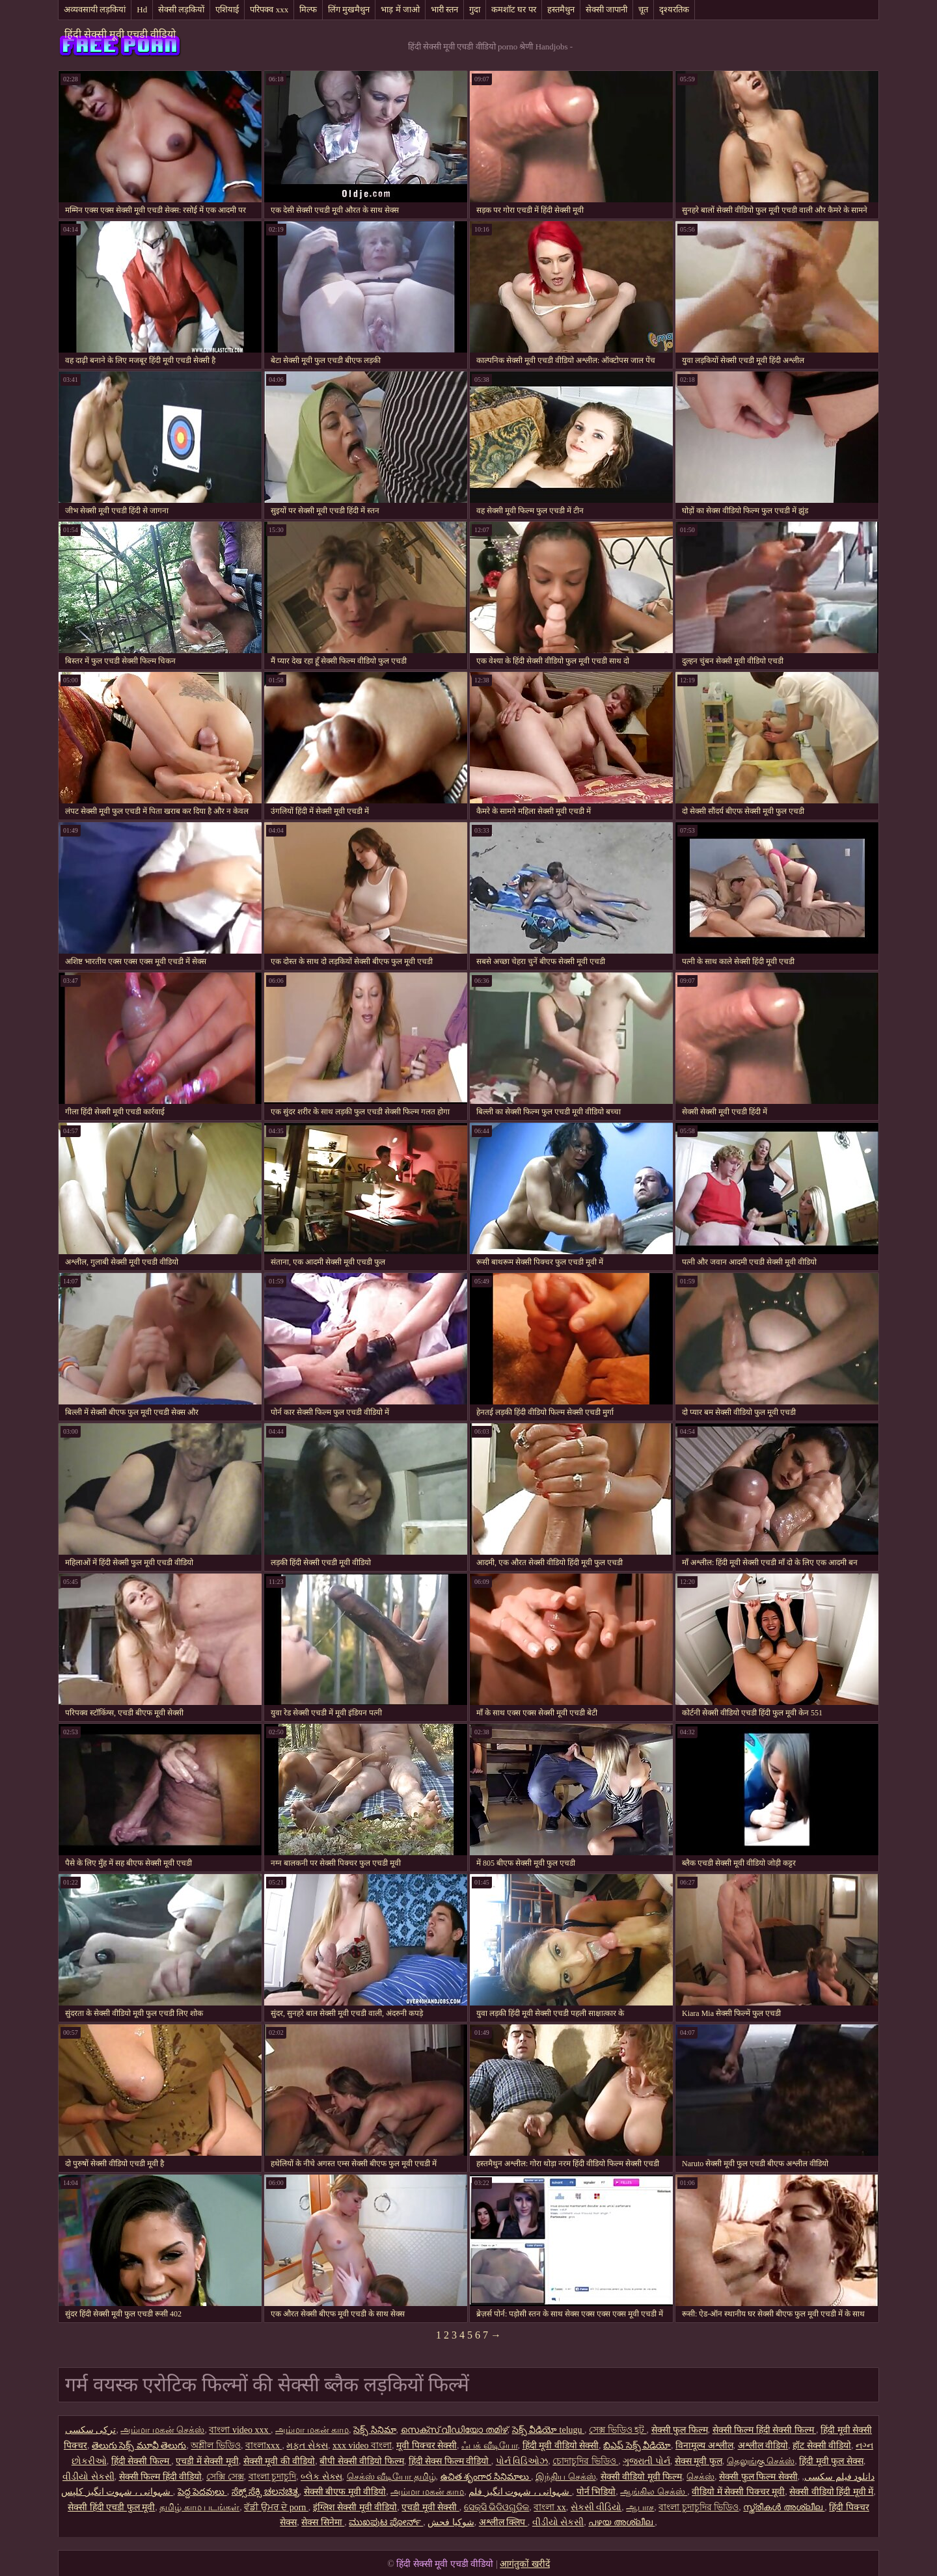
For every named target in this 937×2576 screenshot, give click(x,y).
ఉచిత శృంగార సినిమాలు (486, 2477)
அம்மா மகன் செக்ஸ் (162, 2430)
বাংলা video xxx (240, 2430)
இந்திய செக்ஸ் (566, 2477)
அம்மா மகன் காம (312, 2430)
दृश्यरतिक (674, 9)
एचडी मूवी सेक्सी (430, 2507)
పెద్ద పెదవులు (202, 2492)
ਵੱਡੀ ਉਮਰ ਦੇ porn (276, 2507)
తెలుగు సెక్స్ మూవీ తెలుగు (139, 2445)
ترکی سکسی (90, 2430)
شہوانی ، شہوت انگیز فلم (520, 2492)
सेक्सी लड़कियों (181, 9)
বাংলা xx (550, 2507)
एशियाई (227, 9)
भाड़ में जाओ (400, 9)
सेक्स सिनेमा (322, 2522)
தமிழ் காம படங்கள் (199, 2507)
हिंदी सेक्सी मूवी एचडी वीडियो (120, 34)
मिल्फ (308, 9)
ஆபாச (640, 2507)
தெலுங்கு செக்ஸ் (761, 2461)
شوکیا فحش (451, 2522)
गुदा (474, 9)
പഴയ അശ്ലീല (621, 2522)
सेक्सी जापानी (606, 9)
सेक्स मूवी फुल (698, 2461)
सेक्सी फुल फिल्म (679, 2430)
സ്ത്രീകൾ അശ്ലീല (783, 2507)
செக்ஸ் (700, 2477)
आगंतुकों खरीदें (525, 2564)
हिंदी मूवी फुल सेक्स (831, 2461)
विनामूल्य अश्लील (704, 2445)
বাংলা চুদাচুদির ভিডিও (699, 2507)
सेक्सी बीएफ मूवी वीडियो (345, 2492)
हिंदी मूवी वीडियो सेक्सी (561, 2445)
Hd (142, 9)
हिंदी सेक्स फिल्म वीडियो (450, 2461)
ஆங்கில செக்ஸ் (653, 2492)
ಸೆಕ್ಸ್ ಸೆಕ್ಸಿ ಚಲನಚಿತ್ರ (265, 2492)
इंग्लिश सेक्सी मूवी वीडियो (355, 2507)
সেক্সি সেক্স (225, 2477)
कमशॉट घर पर (513, 9)
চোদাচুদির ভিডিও (585, 2461)
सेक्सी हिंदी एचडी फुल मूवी (111, 2507)
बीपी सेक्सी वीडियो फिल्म (361, 2461)
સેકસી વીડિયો (596, 2507)
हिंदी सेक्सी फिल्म (141, 2461)
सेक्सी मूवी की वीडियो (279, 2461)
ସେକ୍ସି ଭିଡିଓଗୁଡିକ (497, 2507)
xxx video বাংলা (362, 2445)
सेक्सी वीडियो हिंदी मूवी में (831, 2492)
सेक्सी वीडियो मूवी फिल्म (642, 2477)
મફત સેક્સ (307, 2445)
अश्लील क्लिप (503, 2522)
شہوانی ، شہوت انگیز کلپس (117, 2492)
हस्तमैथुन (561, 9)
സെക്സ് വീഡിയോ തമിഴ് (454, 2430)
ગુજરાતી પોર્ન (646, 2461)
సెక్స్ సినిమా (374, 2430)
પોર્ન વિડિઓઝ (522, 2461)
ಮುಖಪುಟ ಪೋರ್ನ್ (386, 2522)
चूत (643, 9)
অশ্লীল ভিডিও (216, 2445)
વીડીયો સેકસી (88, 2477)
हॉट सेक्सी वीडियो (822, 2445)
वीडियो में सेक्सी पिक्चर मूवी (738, 2492)
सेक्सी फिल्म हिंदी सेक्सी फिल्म (765, 2430)
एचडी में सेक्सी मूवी (207, 2461)
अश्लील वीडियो (763, 2445)
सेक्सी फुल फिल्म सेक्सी (758, 2477)
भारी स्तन (444, 9)
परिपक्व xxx (269, 9)
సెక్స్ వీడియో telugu (548, 2430)
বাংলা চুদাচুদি (273, 2477)
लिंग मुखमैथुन (349, 9)
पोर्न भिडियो (596, 2492)
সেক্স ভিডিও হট (618, 2430)
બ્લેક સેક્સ (321, 2477)
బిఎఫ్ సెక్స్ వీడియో (637, 2445)
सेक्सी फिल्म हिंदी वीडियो (160, 2477)
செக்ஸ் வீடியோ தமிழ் (391, 2477)
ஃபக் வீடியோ (489, 2445)
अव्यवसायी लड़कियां (95, 9)
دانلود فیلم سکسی (839, 2477)
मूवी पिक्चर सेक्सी (426, 2445)
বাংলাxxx (263, 2445)
